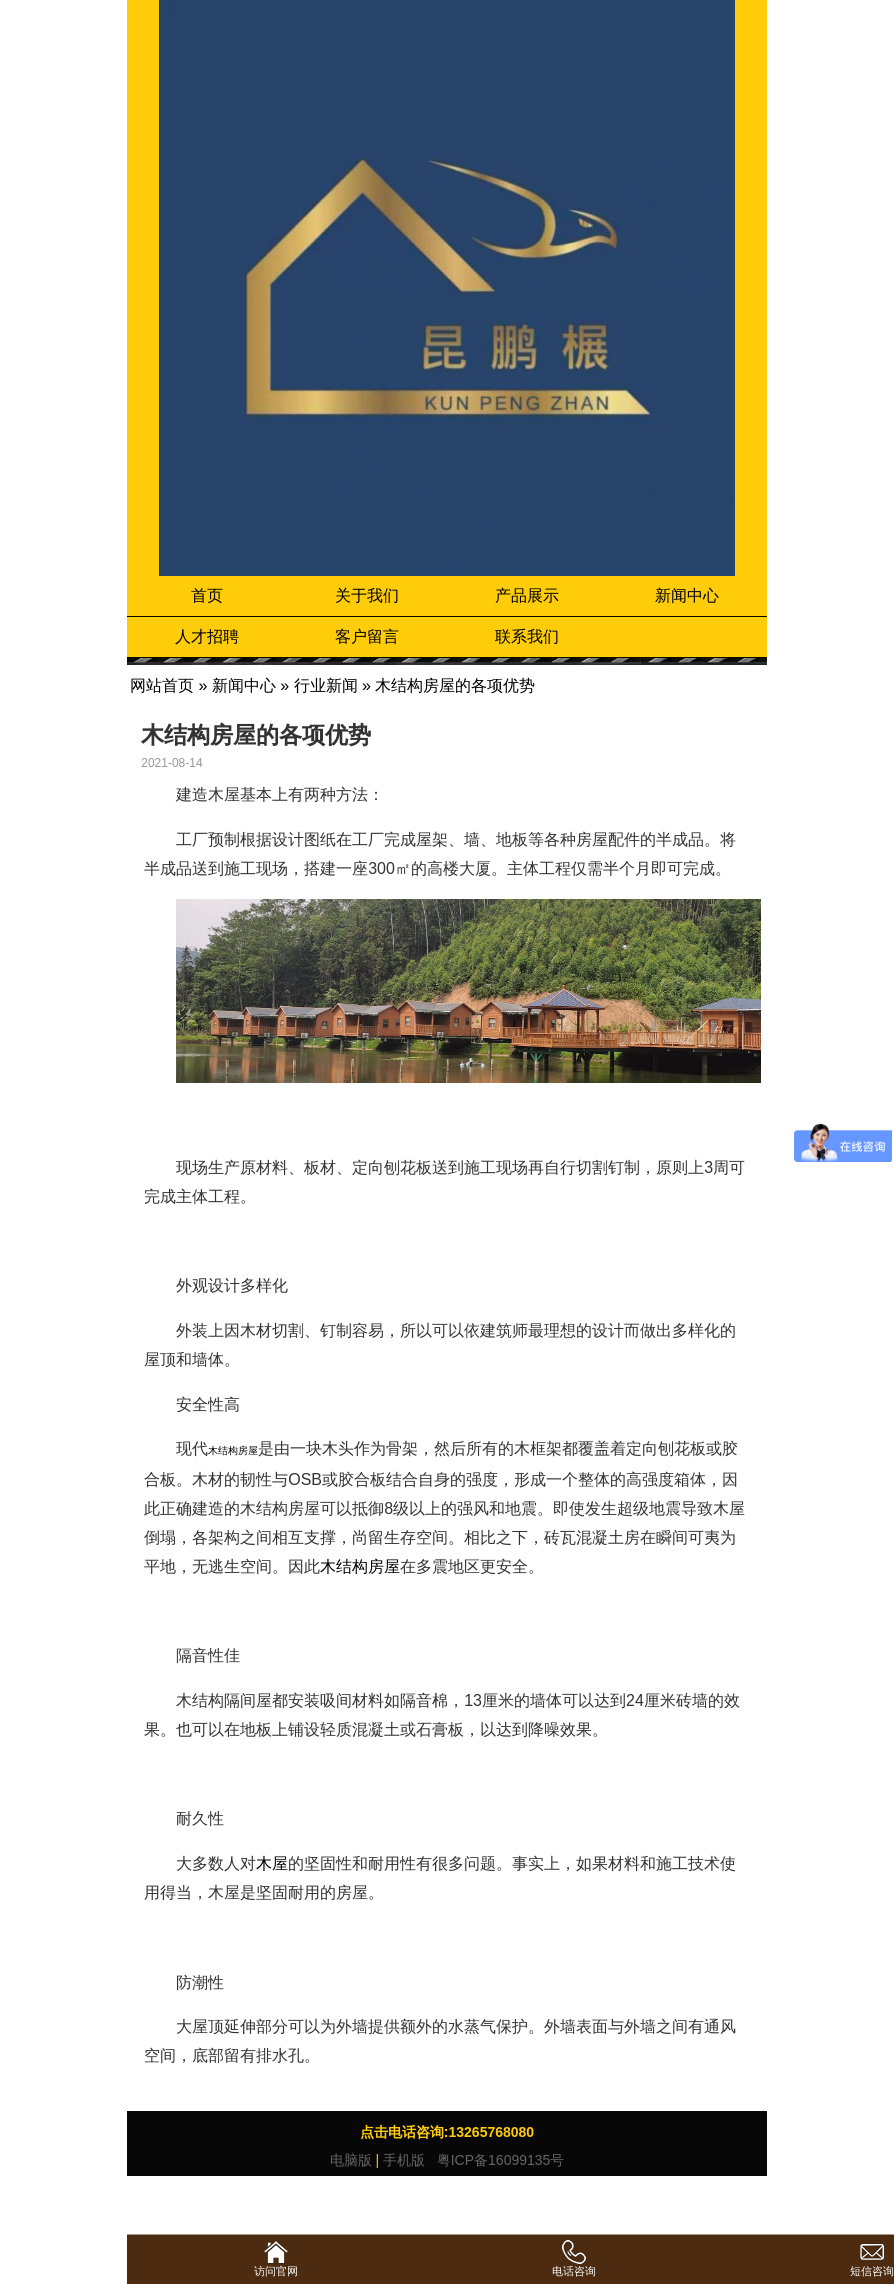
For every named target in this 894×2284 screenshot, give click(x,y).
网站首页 (162, 685)
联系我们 (527, 636)
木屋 (272, 1863)
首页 (207, 595)
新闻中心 (687, 595)
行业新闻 (326, 685)
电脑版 (351, 2160)
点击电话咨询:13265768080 (447, 2132)
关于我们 (367, 595)
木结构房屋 (360, 1566)
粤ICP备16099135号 (499, 2160)
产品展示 (527, 595)
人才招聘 (207, 636)
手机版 (404, 2160)
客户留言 (367, 636)
